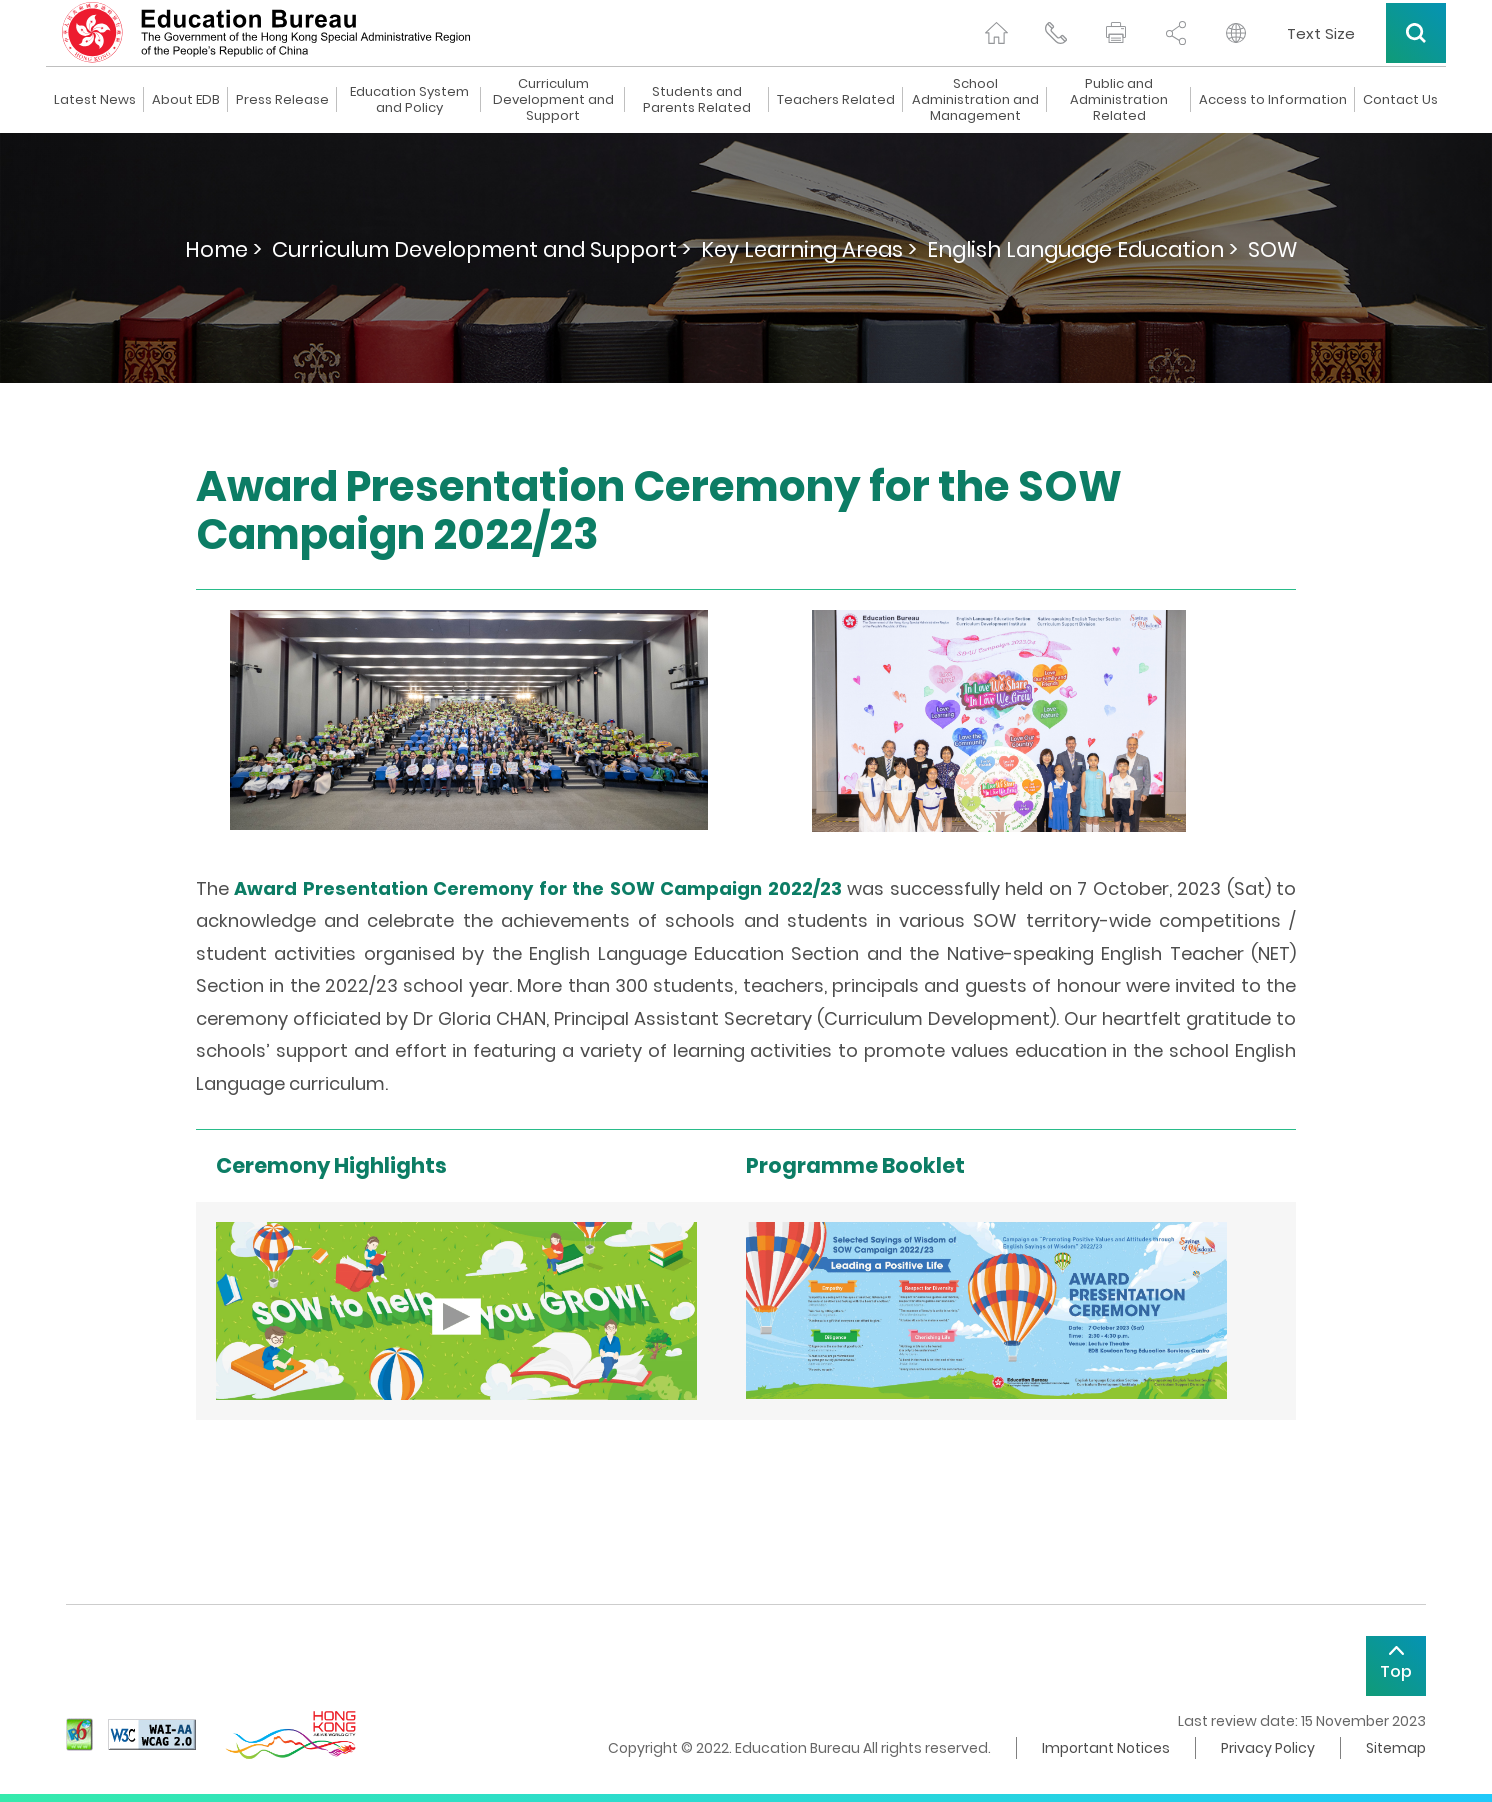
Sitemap (1396, 1748)
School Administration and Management (975, 100)
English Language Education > (1082, 249)
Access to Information (1273, 100)
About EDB (186, 100)
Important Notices (1106, 1748)
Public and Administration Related (1119, 100)
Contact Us (1400, 100)
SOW (1272, 249)
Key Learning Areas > (809, 249)
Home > (223, 249)
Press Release (282, 100)
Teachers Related (836, 100)
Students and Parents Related (697, 100)
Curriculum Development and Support (553, 100)
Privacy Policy (1268, 1748)
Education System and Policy (409, 100)
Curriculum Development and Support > (481, 249)
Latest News (95, 100)
